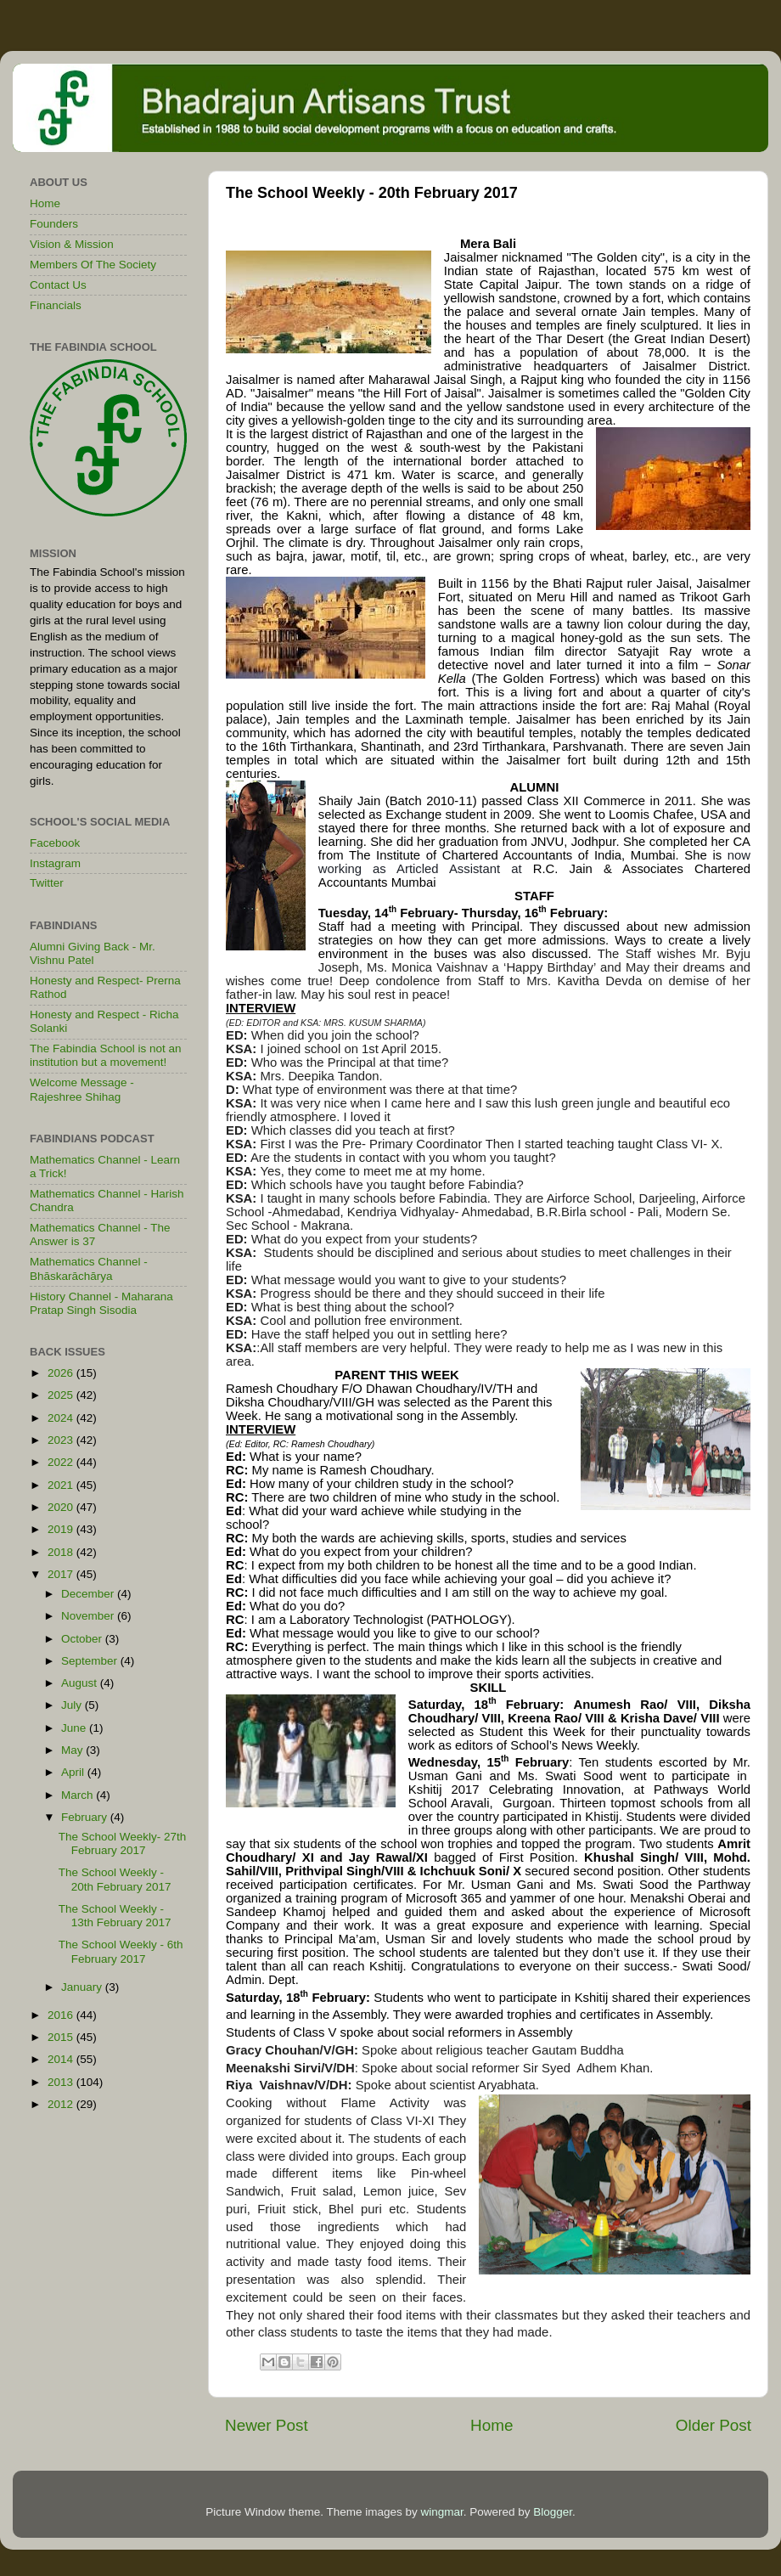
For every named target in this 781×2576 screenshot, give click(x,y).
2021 (62, 1485)
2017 (62, 1574)
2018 (62, 1552)
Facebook (55, 843)
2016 (62, 2015)
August (80, 1683)
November (89, 1615)
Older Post (713, 2425)
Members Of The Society (93, 264)
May (73, 1750)
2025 (62, 1395)
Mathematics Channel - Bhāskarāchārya (89, 1268)
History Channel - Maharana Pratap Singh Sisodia (101, 1303)
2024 (62, 1418)
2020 (62, 1507)
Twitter (47, 883)
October (83, 1638)
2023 (62, 1440)
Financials (55, 305)
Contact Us (58, 285)
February (85, 1817)
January (83, 1987)
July (73, 1705)
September (91, 1660)
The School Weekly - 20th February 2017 (115, 1879)
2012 (62, 2104)
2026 (62, 1373)
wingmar (441, 2512)
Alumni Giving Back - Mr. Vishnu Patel (92, 953)
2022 (62, 1462)
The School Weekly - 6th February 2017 (121, 1951)
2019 (62, 1529)
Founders (54, 223)
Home (491, 2425)
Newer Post (266, 2425)
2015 (62, 2037)
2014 (62, 2059)
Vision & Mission (72, 244)
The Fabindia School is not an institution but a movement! (106, 1055)
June (75, 1728)
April (74, 1772)
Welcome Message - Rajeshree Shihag (82, 1089)
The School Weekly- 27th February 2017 (123, 1843)
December (89, 1593)
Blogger (552, 2512)
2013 (62, 2082)
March (78, 1795)
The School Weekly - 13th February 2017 (115, 1915)
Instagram (55, 863)
